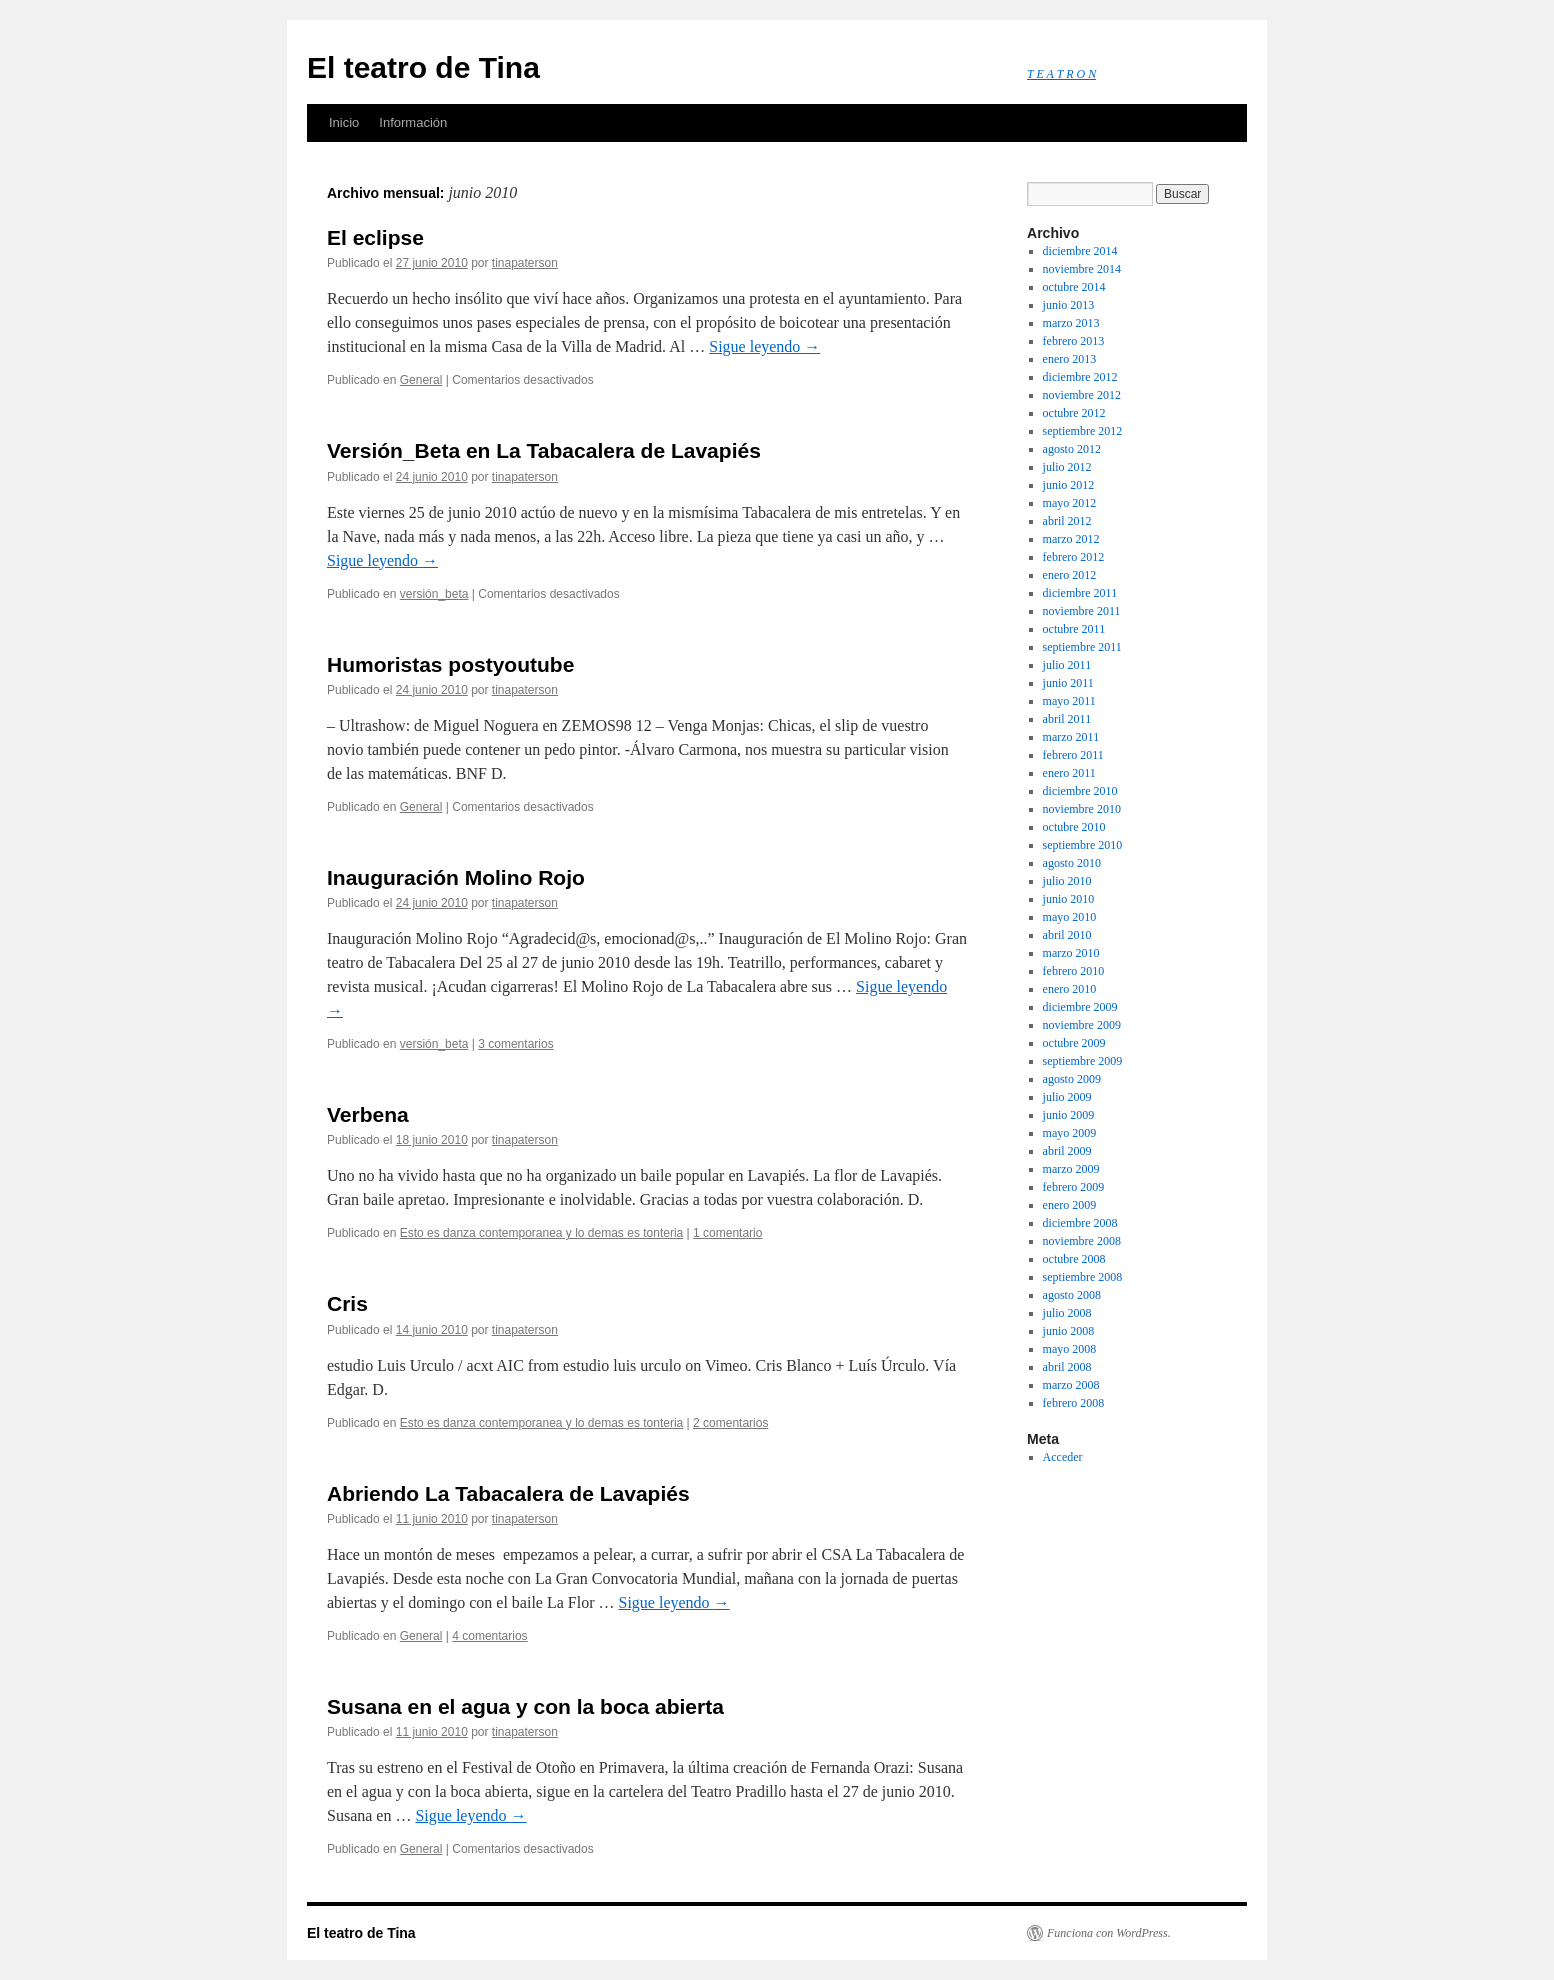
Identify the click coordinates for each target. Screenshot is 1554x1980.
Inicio (344, 122)
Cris (347, 1303)
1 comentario (727, 1233)
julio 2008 (1067, 1313)
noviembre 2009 (1082, 1025)
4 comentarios (489, 1636)
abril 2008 (1067, 1367)
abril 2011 (1067, 719)
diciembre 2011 (1080, 593)
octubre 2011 (1074, 629)
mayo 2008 (1070, 1349)
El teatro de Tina (423, 67)
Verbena (368, 1114)
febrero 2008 (1074, 1403)
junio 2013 (1069, 305)
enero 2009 (1070, 1205)
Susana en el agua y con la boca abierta (525, 1706)
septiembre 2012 (1083, 431)
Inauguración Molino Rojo (456, 877)
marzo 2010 (1071, 953)
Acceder (1063, 1457)
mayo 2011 (1069, 701)
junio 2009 (1069, 1115)
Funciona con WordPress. (1109, 1933)
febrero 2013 (1074, 341)
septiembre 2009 (1083, 1061)
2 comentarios (730, 1423)
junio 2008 (1069, 1331)
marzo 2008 (1071, 1385)
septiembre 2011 (1082, 647)
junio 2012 (1069, 485)
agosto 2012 (1072, 449)
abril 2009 (1067, 1151)
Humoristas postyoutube (450, 664)
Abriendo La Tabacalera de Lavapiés (508, 1493)
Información (413, 122)
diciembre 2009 (1080, 1007)
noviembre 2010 (1082, 809)
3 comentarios (515, 1044)
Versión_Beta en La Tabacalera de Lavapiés (544, 450)
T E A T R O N (1061, 74)
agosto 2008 (1072, 1295)
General (421, 380)
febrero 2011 (1073, 755)
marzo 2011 (1071, 737)
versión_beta (434, 594)
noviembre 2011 (1082, 611)
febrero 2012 (1074, 557)
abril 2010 (1067, 935)
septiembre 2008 (1083, 1277)
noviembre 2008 (1082, 1241)
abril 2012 (1067, 521)
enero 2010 (1070, 989)
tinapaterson (525, 263)
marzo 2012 (1071, 539)
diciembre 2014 (1080, 251)
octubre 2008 (1074, 1259)
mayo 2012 (1070, 503)
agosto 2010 (1072, 863)
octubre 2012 (1074, 413)
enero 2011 (1069, 773)
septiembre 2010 (1083, 845)
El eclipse (375, 237)
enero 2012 (1070, 575)
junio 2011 (1068, 683)
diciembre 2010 (1080, 791)
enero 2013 (1070, 359)
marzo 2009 (1071, 1169)
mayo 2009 (1070, 1133)
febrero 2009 (1074, 1187)
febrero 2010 (1074, 971)
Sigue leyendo (764, 346)
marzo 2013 (1071, 323)
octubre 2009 (1074, 1043)
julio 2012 (1067, 467)
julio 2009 (1067, 1097)
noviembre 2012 (1082, 395)
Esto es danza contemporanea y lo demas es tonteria (542, 1233)
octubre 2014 (1074, 287)
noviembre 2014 (1082, 269)
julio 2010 (1067, 881)
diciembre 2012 (1080, 377)
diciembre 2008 (1080, 1223)
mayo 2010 (1070, 917)
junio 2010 (1069, 899)
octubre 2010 (1074, 827)
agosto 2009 (1072, 1079)
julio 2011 (1067, 665)
